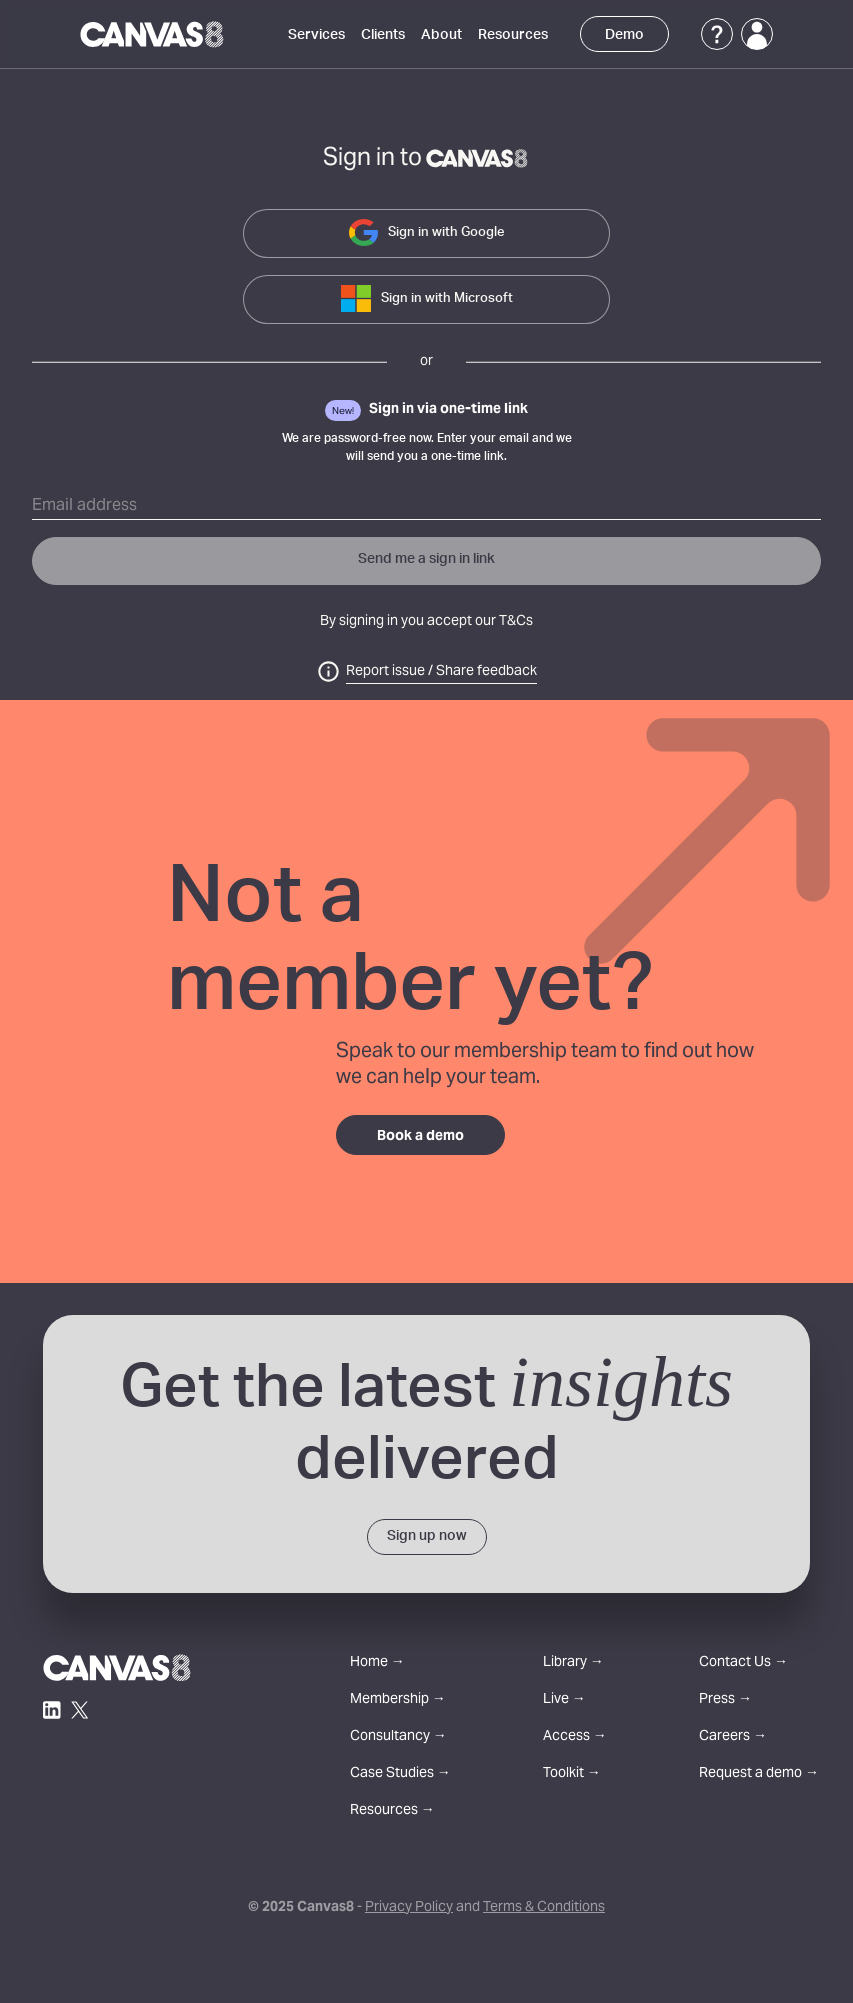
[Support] (717, 34)
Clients (383, 35)
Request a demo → (759, 1774)
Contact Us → (743, 1663)
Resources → (392, 1811)
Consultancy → (398, 1737)
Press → (725, 1700)
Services (316, 35)
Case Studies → (400, 1774)
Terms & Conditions (544, 1908)
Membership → (398, 1700)
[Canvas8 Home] (153, 34)
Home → (377, 1663)
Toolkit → (572, 1774)
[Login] (757, 34)
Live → (564, 1700)
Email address (84, 506)
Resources (513, 35)
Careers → (733, 1737)
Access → (575, 1737)
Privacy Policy (409, 1908)
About (441, 35)
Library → (573, 1663)
